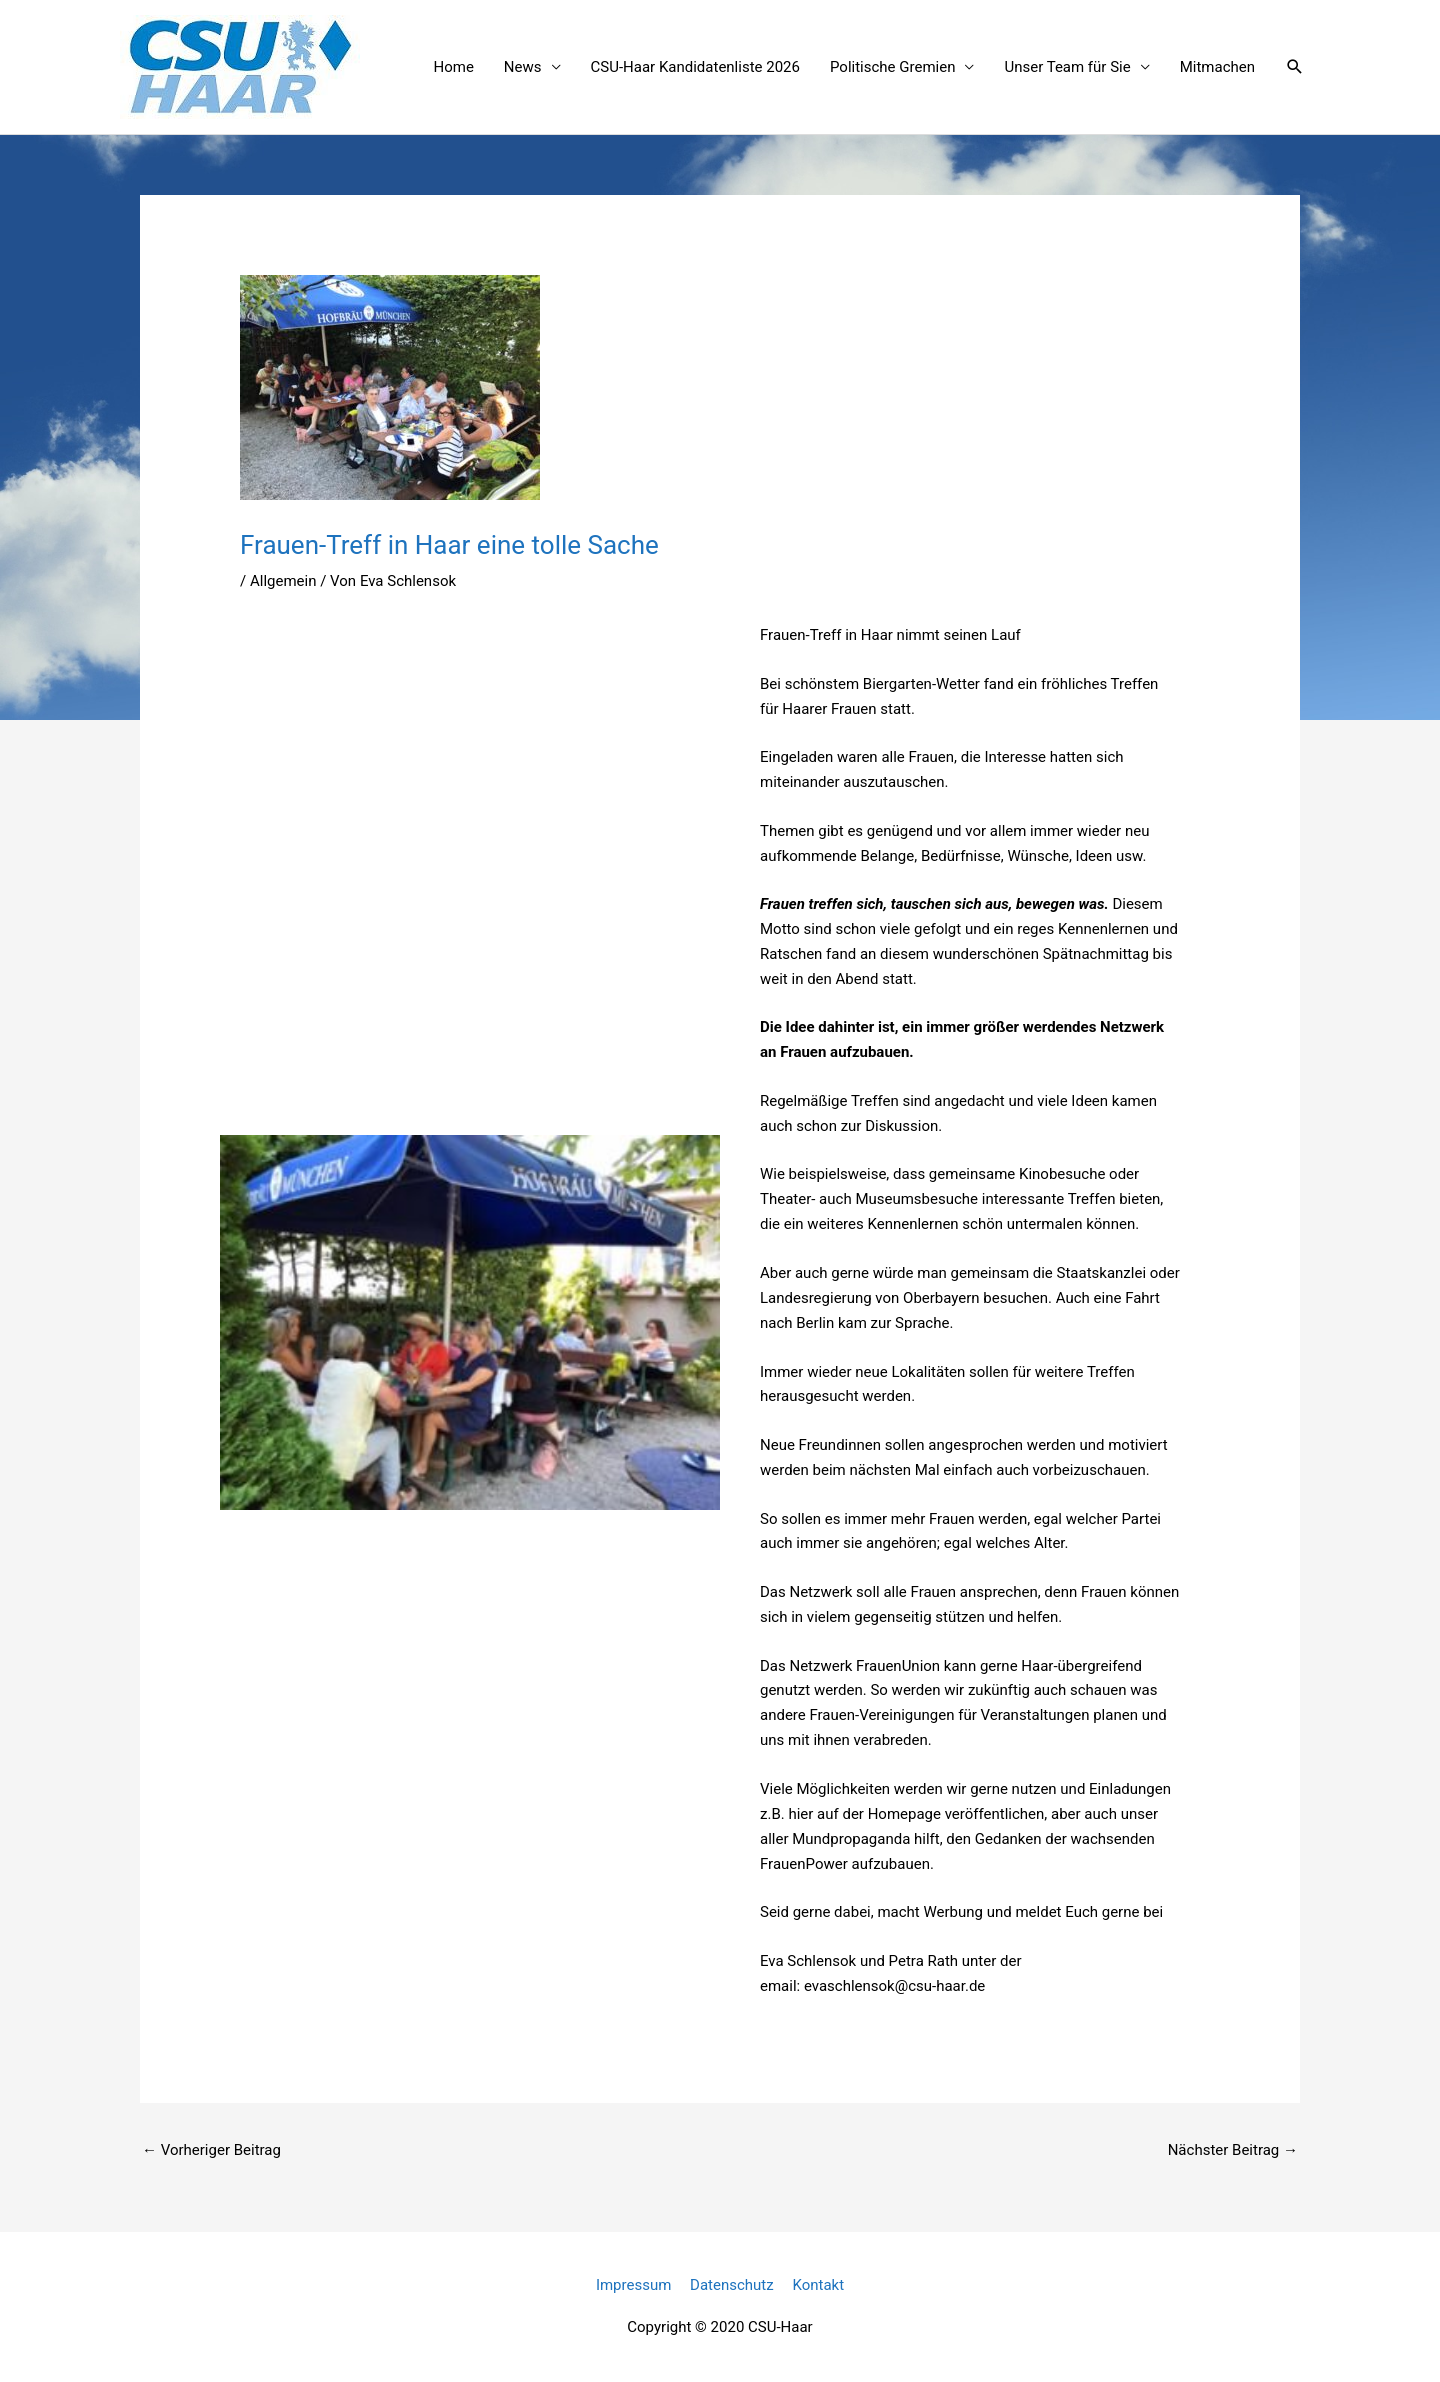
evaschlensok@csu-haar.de (894, 1986)
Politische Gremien (892, 67)
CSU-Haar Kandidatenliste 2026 (695, 67)
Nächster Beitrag (1233, 2150)
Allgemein (283, 581)
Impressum (633, 2285)
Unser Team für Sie (1067, 67)
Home (453, 67)
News (523, 67)
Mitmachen (1217, 67)
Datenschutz (732, 2285)
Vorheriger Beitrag (211, 2150)
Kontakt (818, 2285)
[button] (1295, 67)
